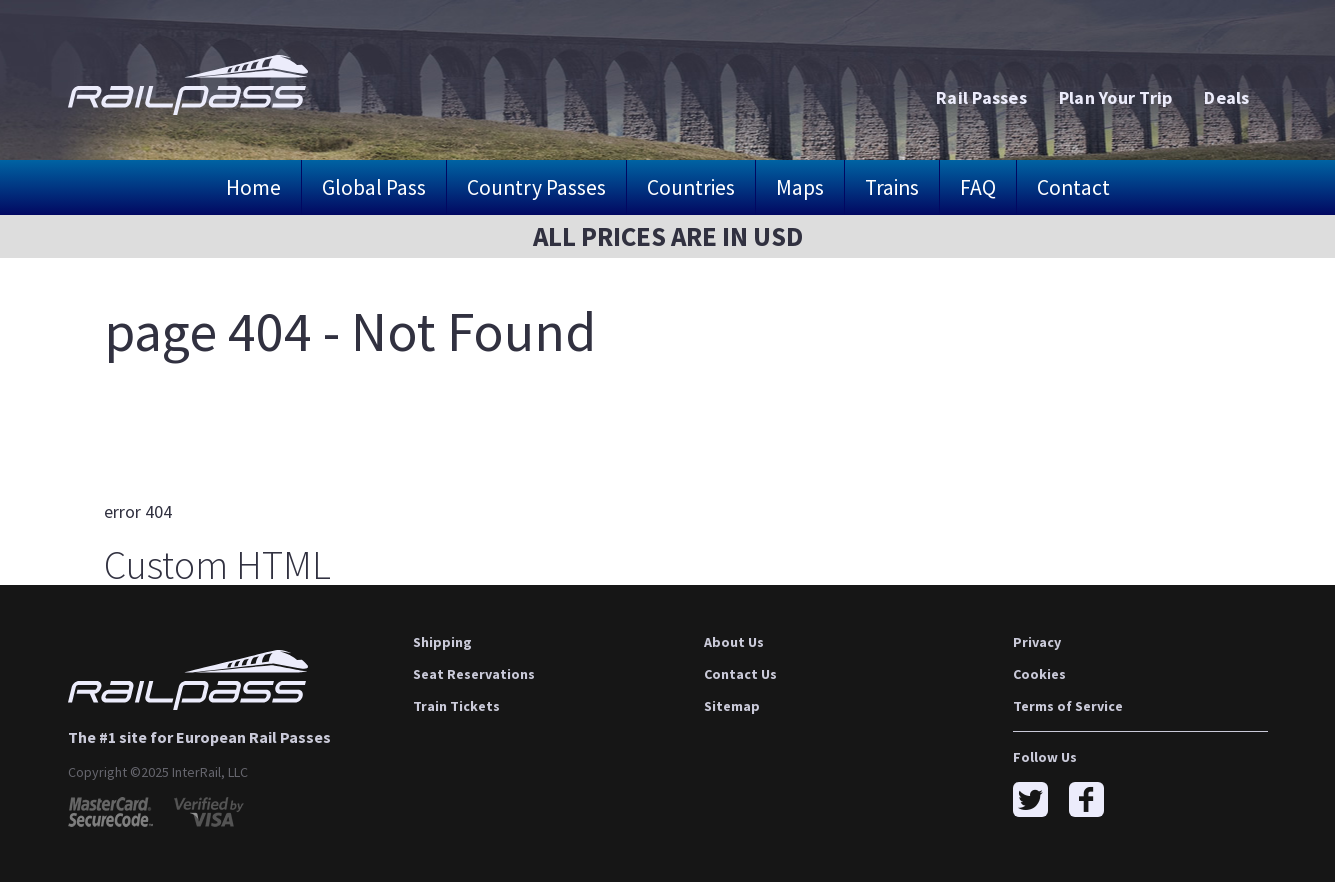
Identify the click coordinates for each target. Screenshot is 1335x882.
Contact (1073, 187)
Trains (892, 187)
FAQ (978, 187)
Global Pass (374, 187)
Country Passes (536, 187)
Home (253, 187)
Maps (800, 187)
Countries (691, 187)
